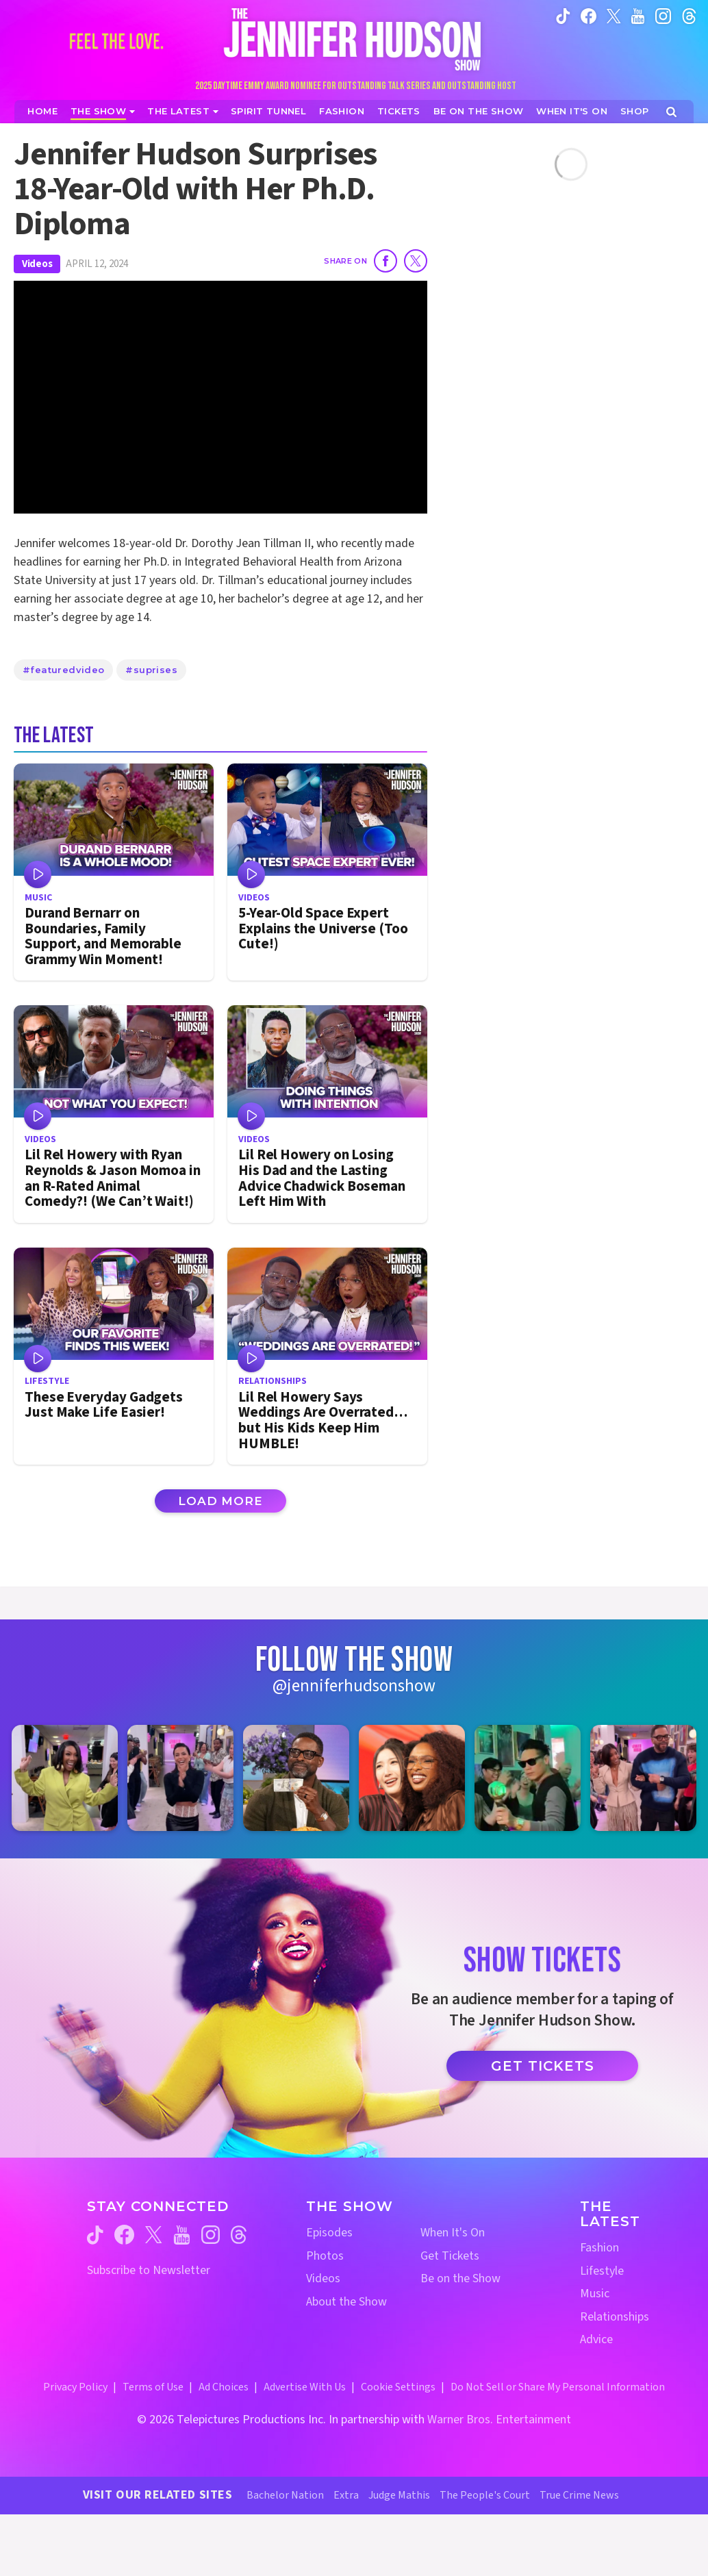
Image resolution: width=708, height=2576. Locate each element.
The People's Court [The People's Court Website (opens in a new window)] (485, 2495)
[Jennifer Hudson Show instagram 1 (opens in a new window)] (65, 1778)
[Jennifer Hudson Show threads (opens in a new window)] (238, 2234)
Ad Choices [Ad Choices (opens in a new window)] (224, 2387)
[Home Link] (354, 39)
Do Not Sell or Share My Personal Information (558, 2387)
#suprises (151, 669)
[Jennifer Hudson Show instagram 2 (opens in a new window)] (180, 1778)
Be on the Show (460, 2278)
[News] (183, 111)
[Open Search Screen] (671, 112)
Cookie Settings (398, 2387)
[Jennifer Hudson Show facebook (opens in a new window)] (588, 15)
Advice (596, 2339)
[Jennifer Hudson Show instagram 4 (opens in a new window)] (412, 1778)
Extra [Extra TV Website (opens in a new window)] (346, 2495)
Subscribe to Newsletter (148, 2270)
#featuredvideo (63, 669)
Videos (37, 264)
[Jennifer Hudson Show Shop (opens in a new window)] (635, 111)
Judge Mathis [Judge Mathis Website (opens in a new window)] (399, 2495)
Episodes (329, 2232)
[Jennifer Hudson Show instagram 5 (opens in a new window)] (528, 1778)
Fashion (599, 2248)
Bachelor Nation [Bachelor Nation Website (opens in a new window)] (285, 2495)
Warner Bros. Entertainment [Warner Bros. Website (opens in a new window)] (499, 2419)
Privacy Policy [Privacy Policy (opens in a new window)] (75, 2387)
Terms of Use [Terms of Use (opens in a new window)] (153, 2387)
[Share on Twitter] (415, 261)
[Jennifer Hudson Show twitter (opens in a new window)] (614, 15)
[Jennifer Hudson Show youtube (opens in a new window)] (638, 15)
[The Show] (102, 111)
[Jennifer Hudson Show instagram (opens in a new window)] (663, 15)
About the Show (346, 2302)
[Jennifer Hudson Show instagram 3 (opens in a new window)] (296, 1778)
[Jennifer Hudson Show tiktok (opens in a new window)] (563, 15)
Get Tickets (542, 2066)
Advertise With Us (305, 2387)
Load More (220, 1501)
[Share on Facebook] (385, 261)
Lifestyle (602, 2271)
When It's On (452, 2232)
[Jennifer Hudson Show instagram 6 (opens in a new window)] (643, 1778)
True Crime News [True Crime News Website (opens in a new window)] (579, 2495)
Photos (325, 2256)
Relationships (614, 2317)
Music (594, 2293)
